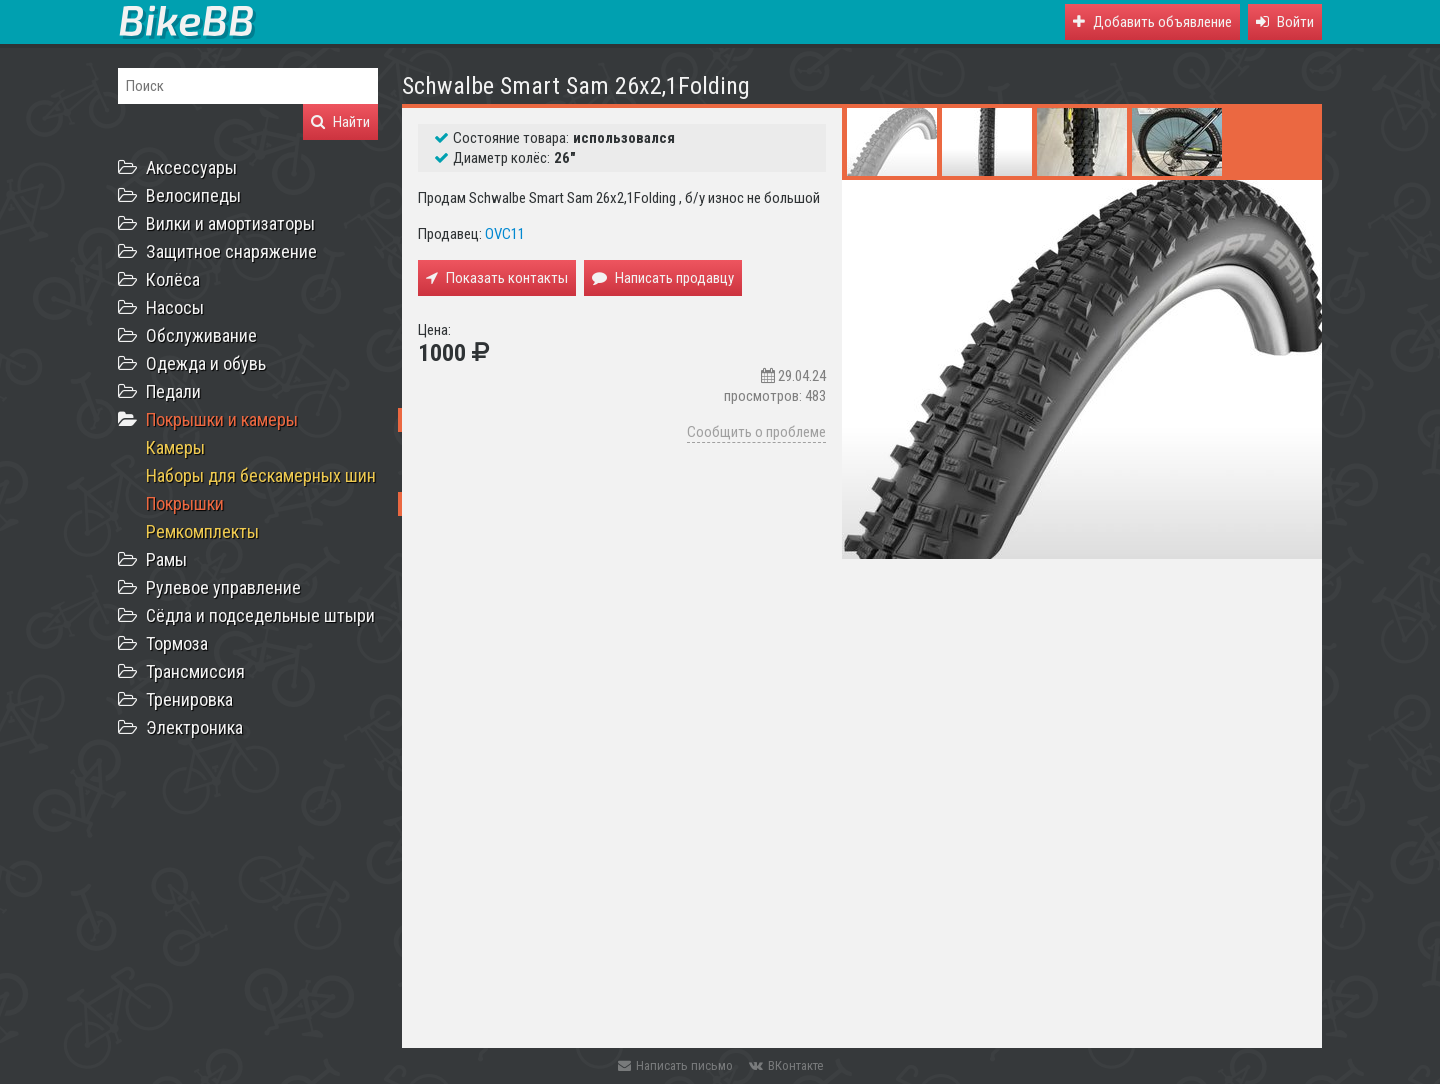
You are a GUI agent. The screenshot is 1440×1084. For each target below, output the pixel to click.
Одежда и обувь (206, 363)
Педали (173, 391)
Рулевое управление (223, 587)
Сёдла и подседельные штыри (260, 615)
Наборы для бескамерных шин (261, 475)
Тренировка (189, 699)
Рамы (166, 559)
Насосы (175, 307)
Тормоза (177, 643)
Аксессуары (191, 167)
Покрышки (185, 503)
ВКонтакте (786, 1065)
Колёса (173, 279)
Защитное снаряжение (231, 251)
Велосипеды (193, 195)
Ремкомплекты (202, 531)
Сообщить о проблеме (756, 432)
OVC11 (505, 234)
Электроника (194, 727)
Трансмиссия (195, 671)
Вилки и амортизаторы (230, 223)
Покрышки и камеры (222, 419)
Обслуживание (201, 335)
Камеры (175, 447)
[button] (1285, 22)
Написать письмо (675, 1065)
